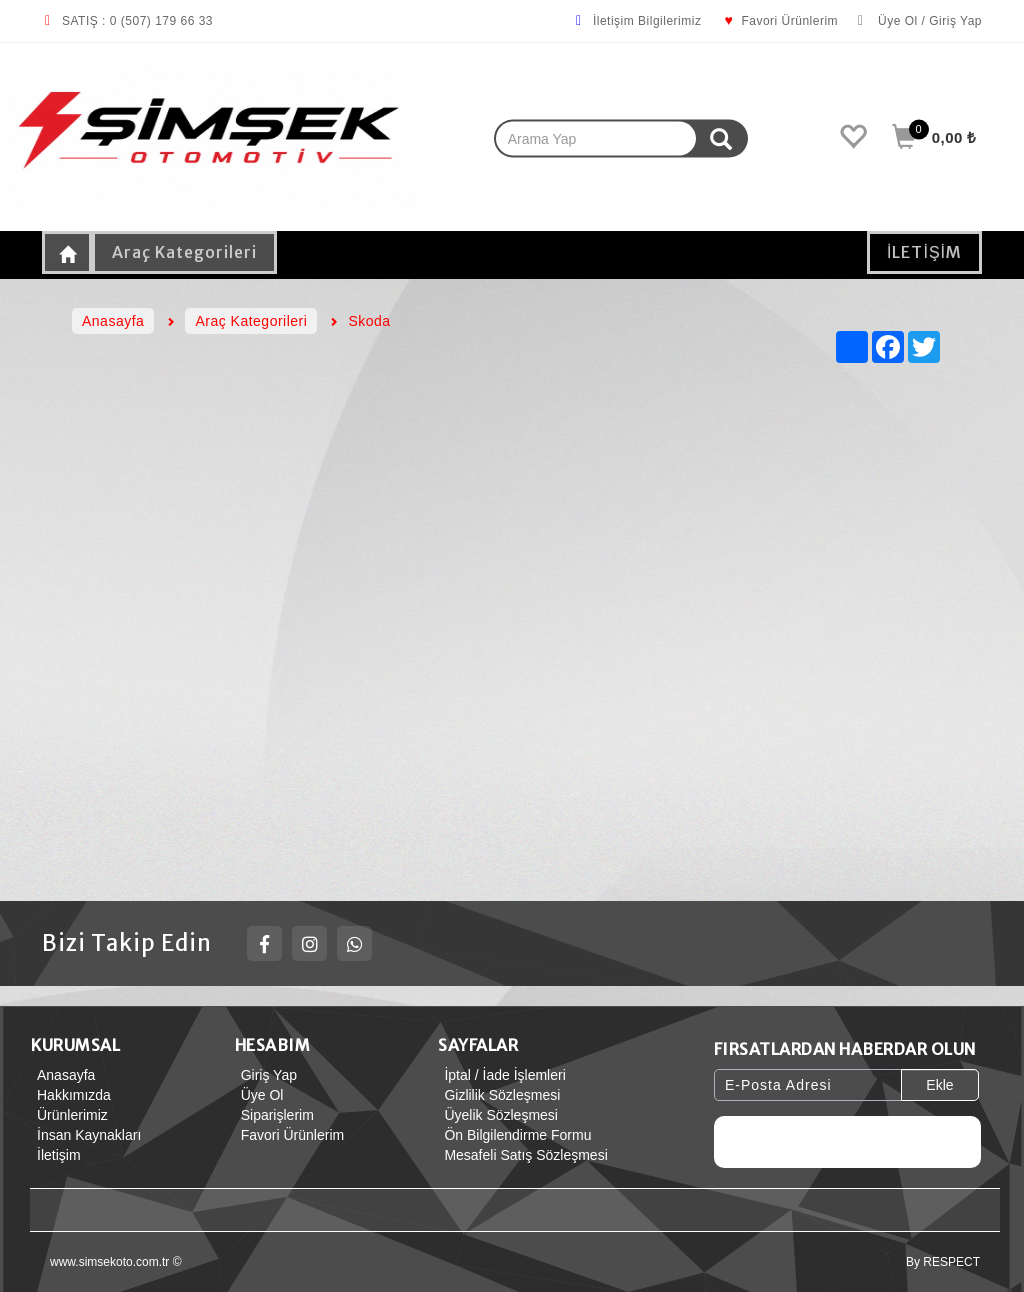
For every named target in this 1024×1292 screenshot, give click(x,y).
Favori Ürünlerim (779, 21)
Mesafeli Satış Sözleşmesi (522, 1155)
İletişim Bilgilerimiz (637, 21)
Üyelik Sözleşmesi (498, 1115)
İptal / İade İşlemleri (501, 1075)
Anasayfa (63, 1075)
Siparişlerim (274, 1115)
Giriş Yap (266, 1075)
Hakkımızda (71, 1095)
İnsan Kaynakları (86, 1135)
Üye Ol (259, 1095)
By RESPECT (943, 1262)
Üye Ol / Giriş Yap (920, 21)
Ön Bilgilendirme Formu (514, 1135)
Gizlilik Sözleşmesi (499, 1095)
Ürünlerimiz (69, 1115)
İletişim (56, 1155)
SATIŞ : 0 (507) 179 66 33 (127, 21)
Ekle (939, 1085)
